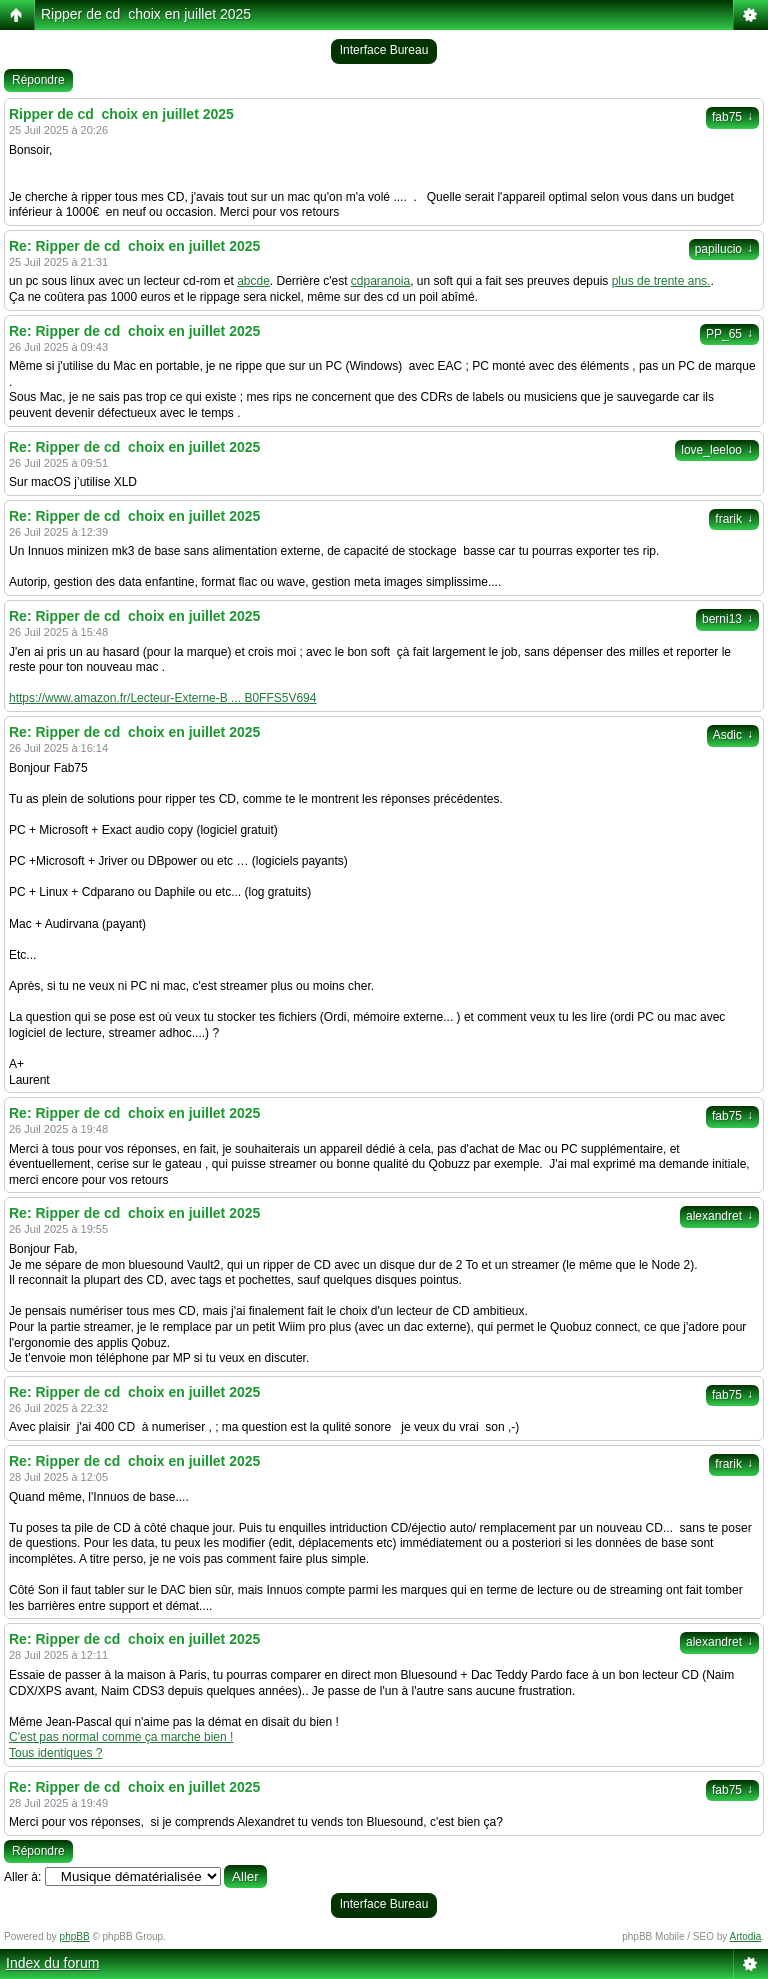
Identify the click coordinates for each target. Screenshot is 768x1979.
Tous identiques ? (55, 1753)
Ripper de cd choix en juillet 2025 (146, 14)
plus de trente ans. (661, 281)
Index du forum (52, 1963)
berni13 (727, 619)
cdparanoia (380, 281)
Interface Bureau (384, 50)
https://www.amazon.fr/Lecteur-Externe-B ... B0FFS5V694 (162, 698)
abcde (253, 281)
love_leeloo (717, 450)
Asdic (733, 735)
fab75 (732, 117)
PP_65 (729, 334)
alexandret (719, 1216)
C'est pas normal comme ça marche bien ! (121, 1737)
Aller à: (22, 1877)
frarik (734, 519)
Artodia (746, 1936)
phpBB (75, 1936)
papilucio (724, 249)
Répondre (38, 80)
